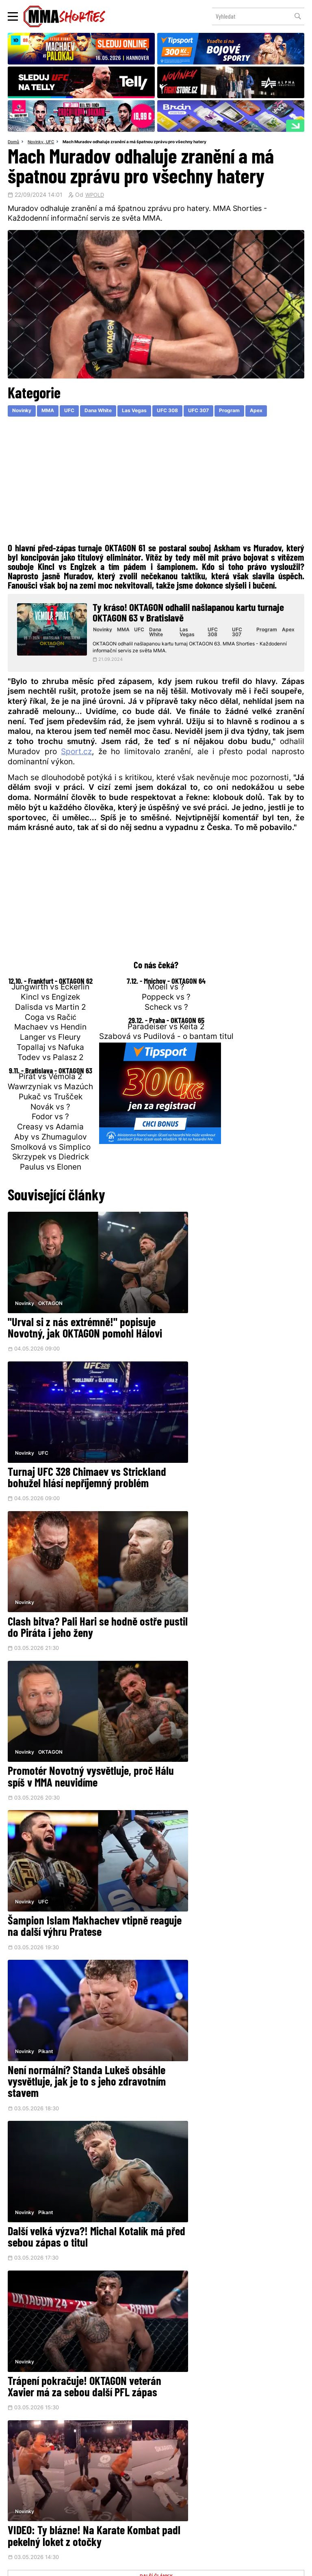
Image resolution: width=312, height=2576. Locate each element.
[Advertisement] (156, 483)
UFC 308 (183, 412)
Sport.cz (76, 757)
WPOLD (95, 196)
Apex (279, 412)
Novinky (38, 142)
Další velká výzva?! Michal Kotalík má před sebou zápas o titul (78, 1733)
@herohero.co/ (124, 2422)
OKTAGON (51, 1287)
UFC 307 (217, 412)
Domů (14, 142)
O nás (95, 2506)
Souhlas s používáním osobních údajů (191, 2565)
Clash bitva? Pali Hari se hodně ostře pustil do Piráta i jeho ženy (75, 1458)
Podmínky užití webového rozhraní (72, 2565)
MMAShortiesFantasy (189, 2506)
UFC (53, 142)
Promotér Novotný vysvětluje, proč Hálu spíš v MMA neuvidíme (231, 1458)
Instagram (188, 2449)
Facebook (131, 2449)
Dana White (108, 412)
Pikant (197, 1562)
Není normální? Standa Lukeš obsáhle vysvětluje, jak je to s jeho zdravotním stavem (231, 1596)
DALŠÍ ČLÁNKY (156, 1929)
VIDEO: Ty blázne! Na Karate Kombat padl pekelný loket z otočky (67, 1882)
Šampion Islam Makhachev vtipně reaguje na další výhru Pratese (78, 1590)
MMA (53, 412)
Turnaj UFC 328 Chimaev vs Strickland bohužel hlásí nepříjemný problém (215, 1321)
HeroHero (128, 2506)
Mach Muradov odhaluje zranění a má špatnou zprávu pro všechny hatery (147, 142)
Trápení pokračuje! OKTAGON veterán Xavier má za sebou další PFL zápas (228, 1739)
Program (251, 412)
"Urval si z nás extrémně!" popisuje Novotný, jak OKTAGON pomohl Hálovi (73, 1321)
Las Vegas (147, 412)
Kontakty (256, 2491)
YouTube (243, 2449)
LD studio (267, 2565)
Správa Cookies (129, 2565)
